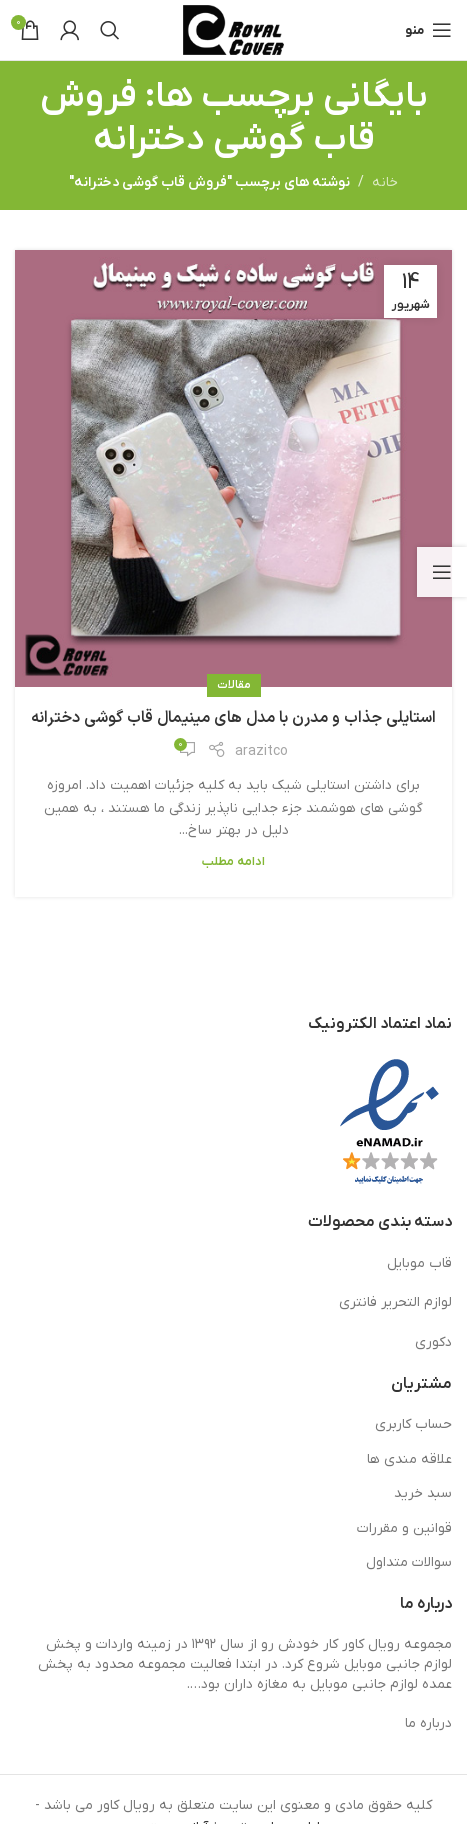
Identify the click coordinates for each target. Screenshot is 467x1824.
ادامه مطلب (233, 862)
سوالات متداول (409, 1562)
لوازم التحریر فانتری (395, 1302)
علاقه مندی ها (409, 1459)
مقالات (234, 685)
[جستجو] (110, 30)
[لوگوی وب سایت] (233, 29)
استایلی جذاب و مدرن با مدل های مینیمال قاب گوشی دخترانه (233, 718)
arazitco (261, 751)
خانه (385, 182)
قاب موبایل (419, 1263)
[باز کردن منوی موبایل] (428, 30)
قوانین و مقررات (404, 1528)
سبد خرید (423, 1493)
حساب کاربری (413, 1424)
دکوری (433, 1342)
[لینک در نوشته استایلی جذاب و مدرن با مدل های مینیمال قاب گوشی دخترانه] (233, 468)
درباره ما (428, 1723)
